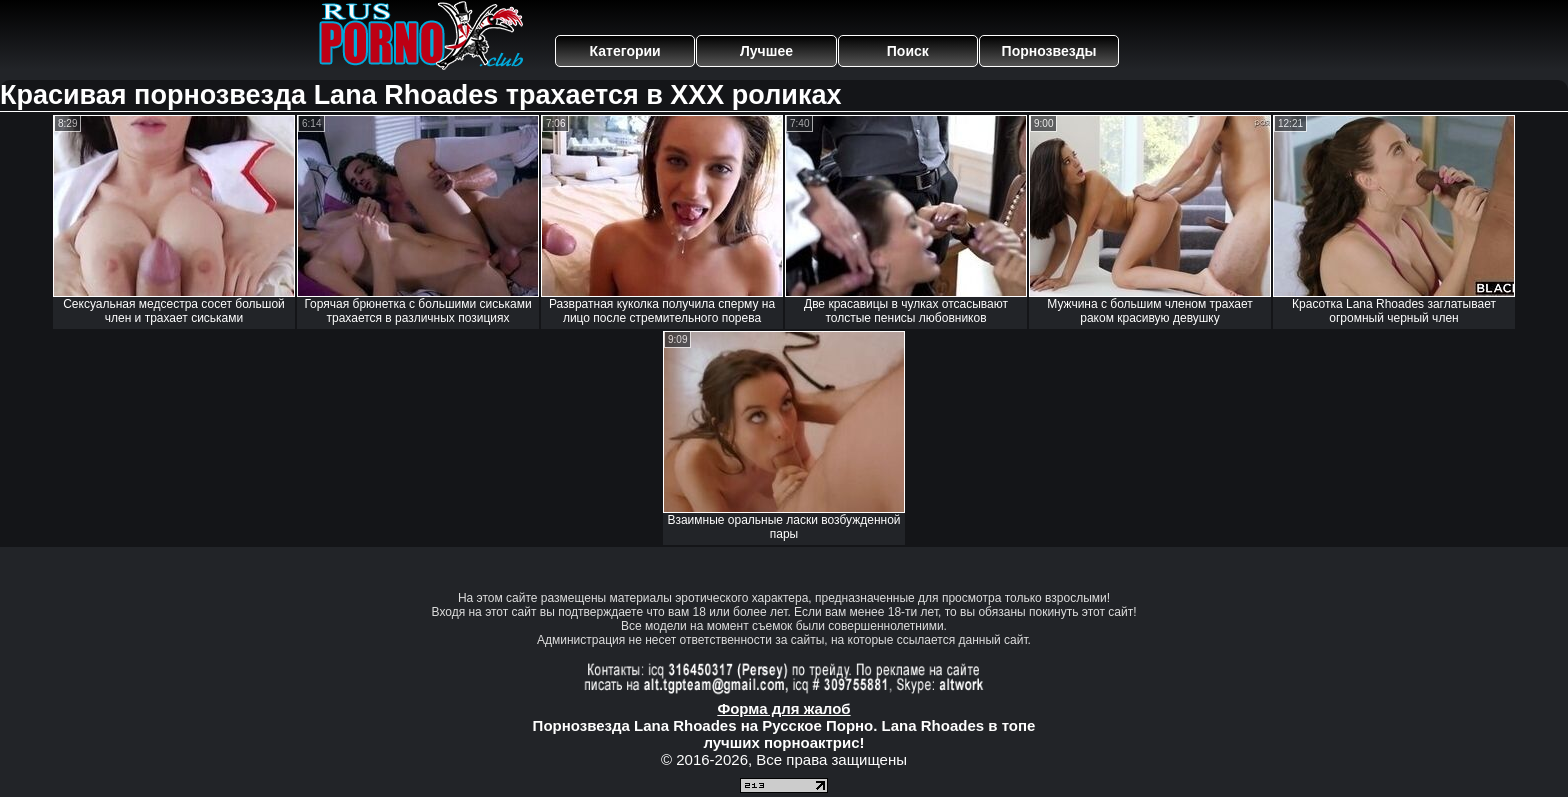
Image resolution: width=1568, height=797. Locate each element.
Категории (625, 51)
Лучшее (766, 51)
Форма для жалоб (783, 708)
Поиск (908, 51)
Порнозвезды (1049, 51)
